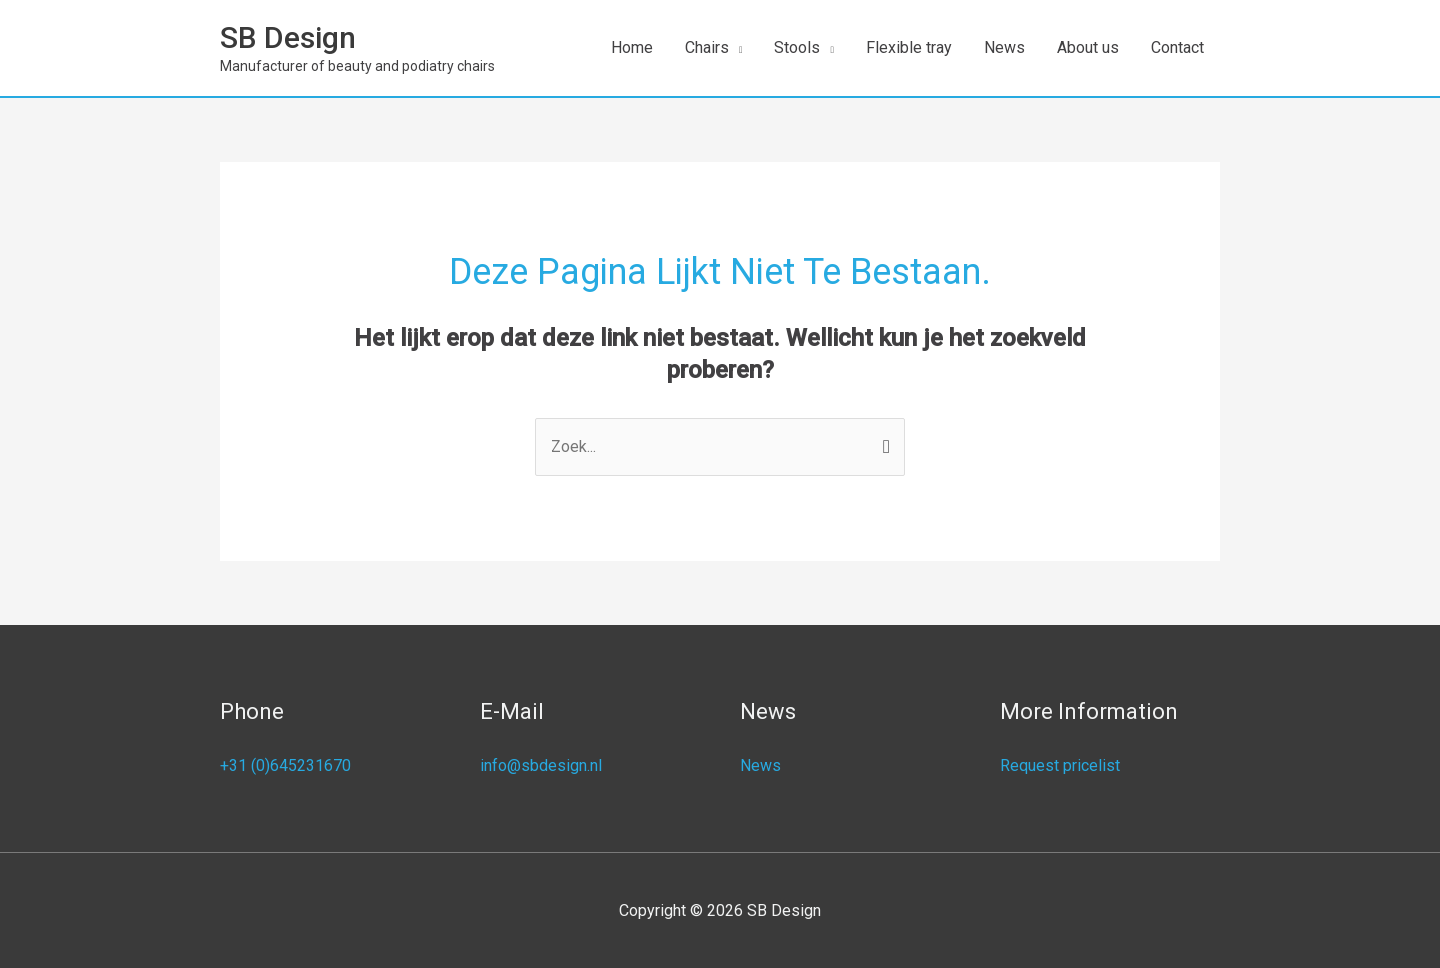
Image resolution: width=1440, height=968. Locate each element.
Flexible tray (909, 47)
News (1004, 47)
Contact (1177, 47)
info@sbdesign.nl (541, 765)
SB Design (288, 37)
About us (1088, 47)
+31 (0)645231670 (285, 765)
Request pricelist (1060, 765)
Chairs (707, 47)
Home (632, 47)
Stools (797, 47)
